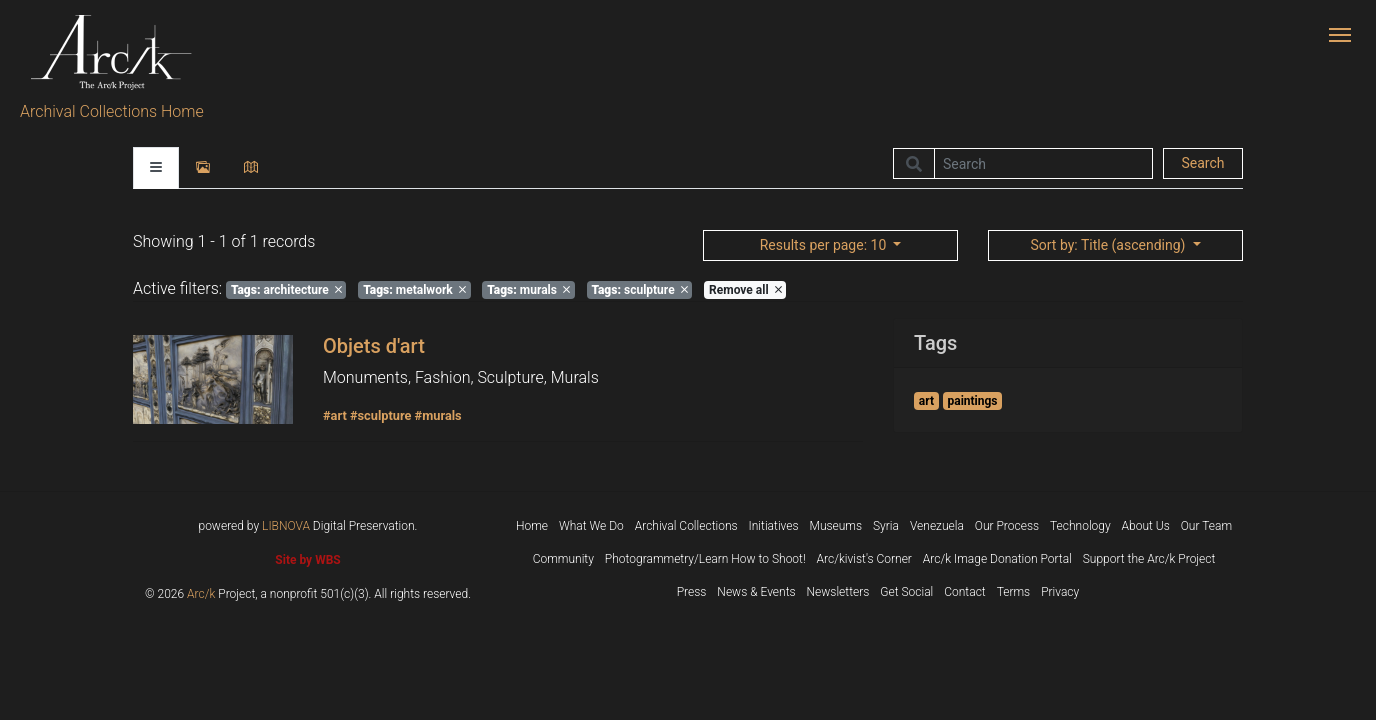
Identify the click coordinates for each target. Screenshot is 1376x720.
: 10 (825, 245)
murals (528, 290)
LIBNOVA (286, 526)
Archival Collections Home (112, 111)
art (926, 401)
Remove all (745, 290)
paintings (972, 401)
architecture (286, 290)
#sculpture (381, 415)
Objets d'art (374, 346)
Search (1202, 163)
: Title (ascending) (1109, 245)
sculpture (639, 290)
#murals (438, 415)
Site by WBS (307, 560)
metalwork (414, 290)
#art (335, 415)
